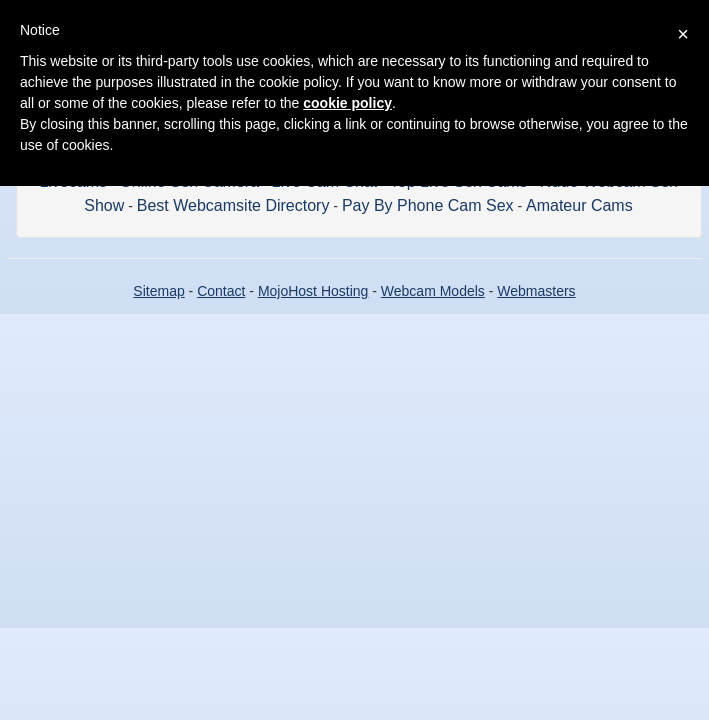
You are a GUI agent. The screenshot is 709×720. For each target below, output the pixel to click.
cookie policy (347, 103)
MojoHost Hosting (313, 291)
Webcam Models (433, 291)
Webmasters (536, 291)
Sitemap (158, 291)
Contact (221, 291)
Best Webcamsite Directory (233, 205)
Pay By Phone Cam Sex (428, 205)
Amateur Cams (579, 205)
